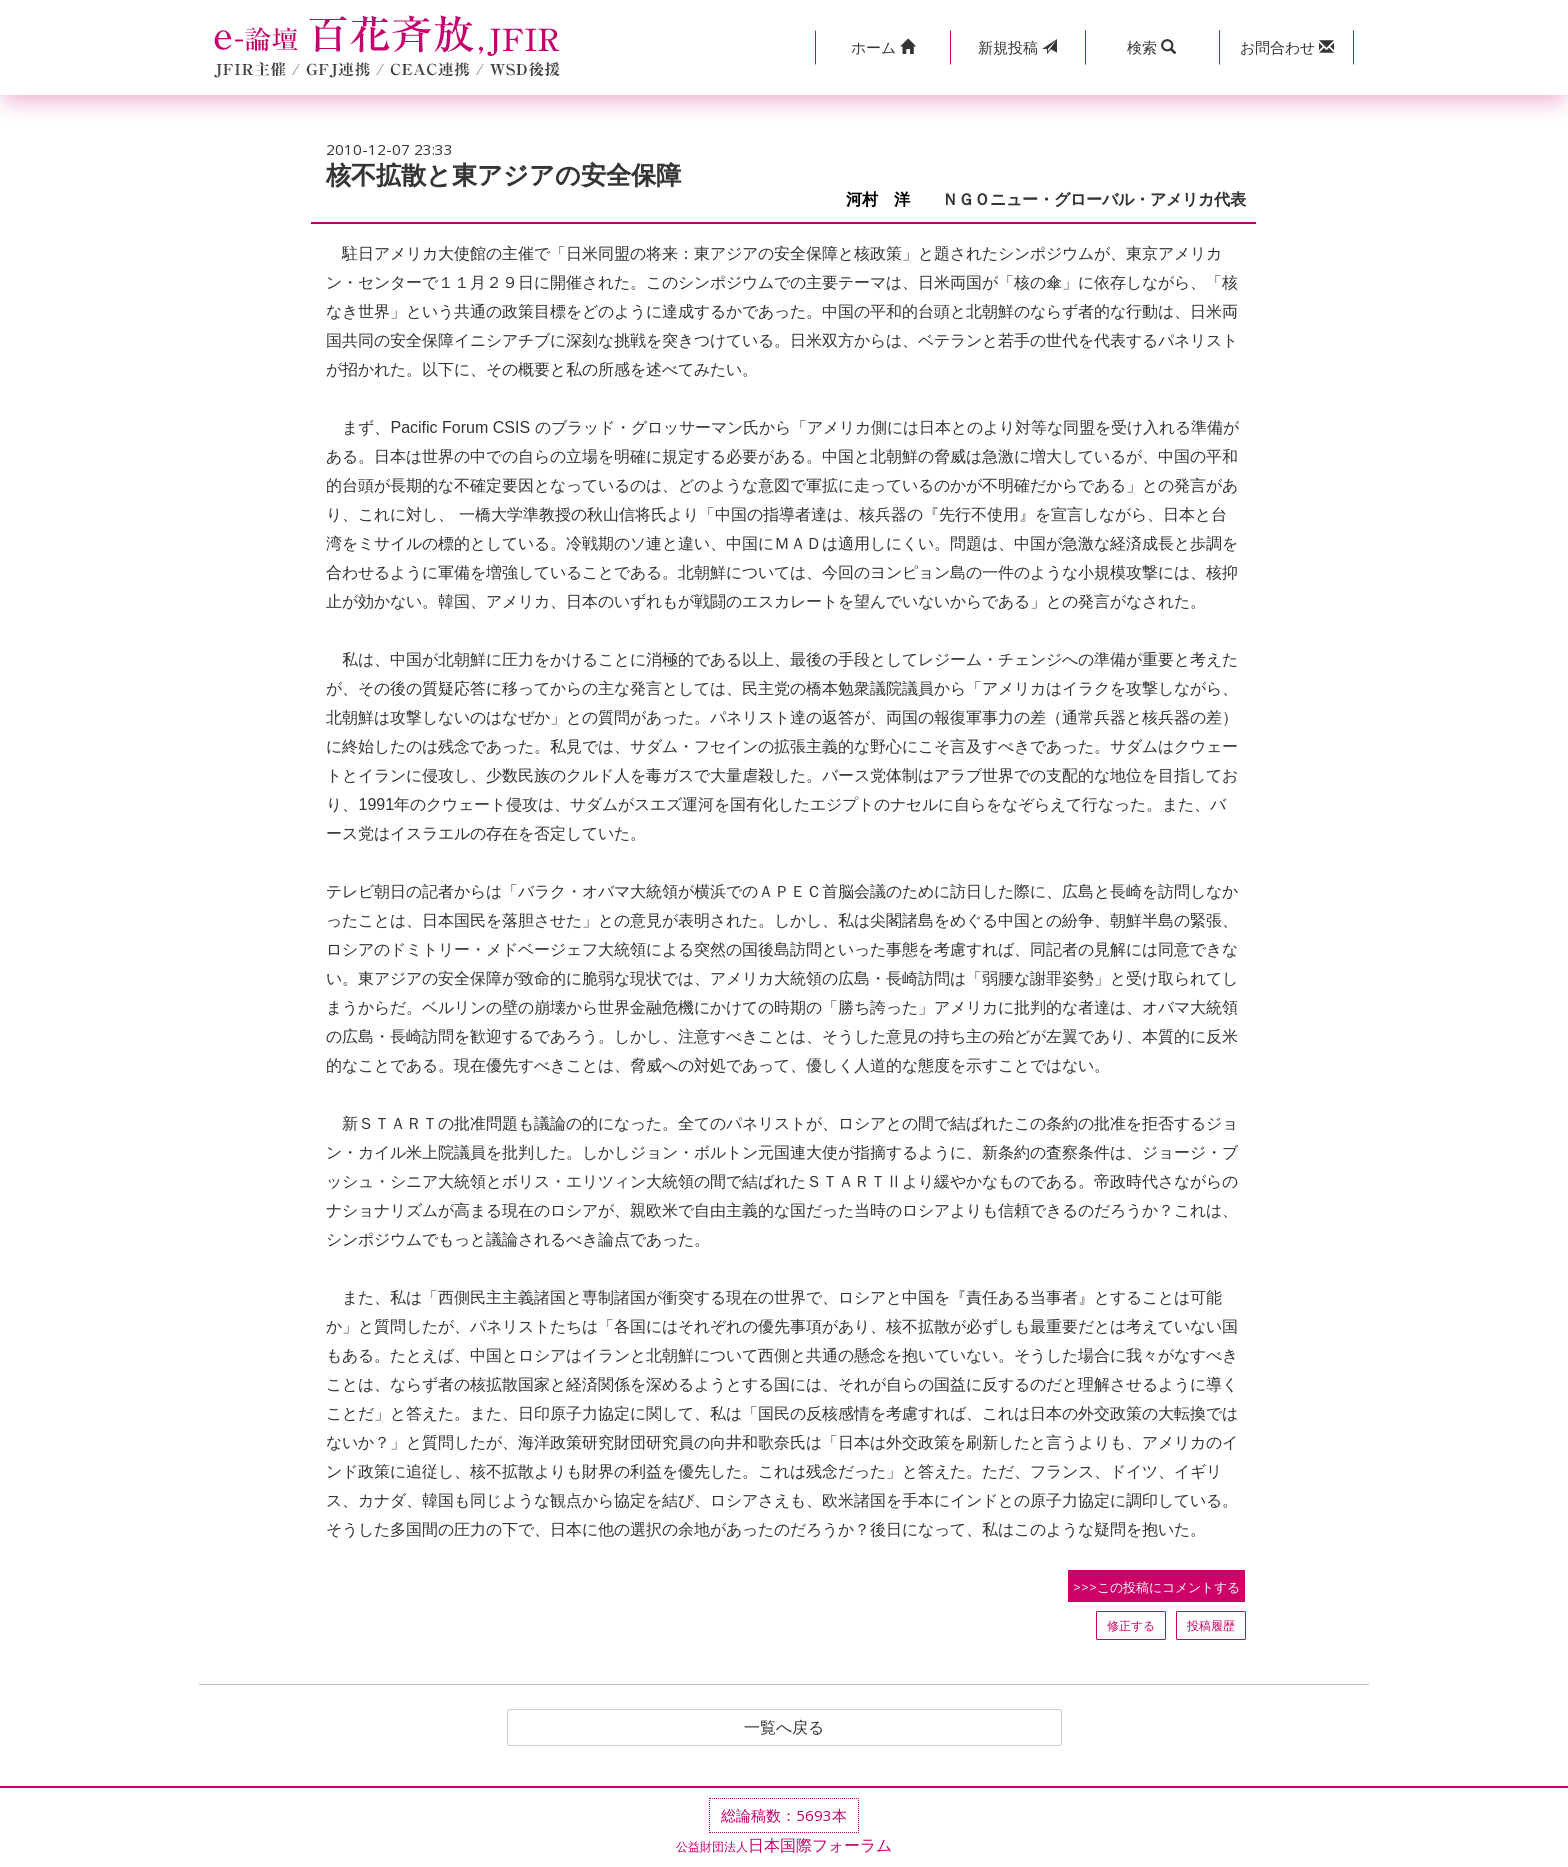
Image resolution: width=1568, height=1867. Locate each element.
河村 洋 (886, 199)
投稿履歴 (1211, 1625)
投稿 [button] (1017, 47)
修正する (1131, 1625)
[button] (882, 47)
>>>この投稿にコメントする (1156, 1587)
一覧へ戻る (784, 1728)
